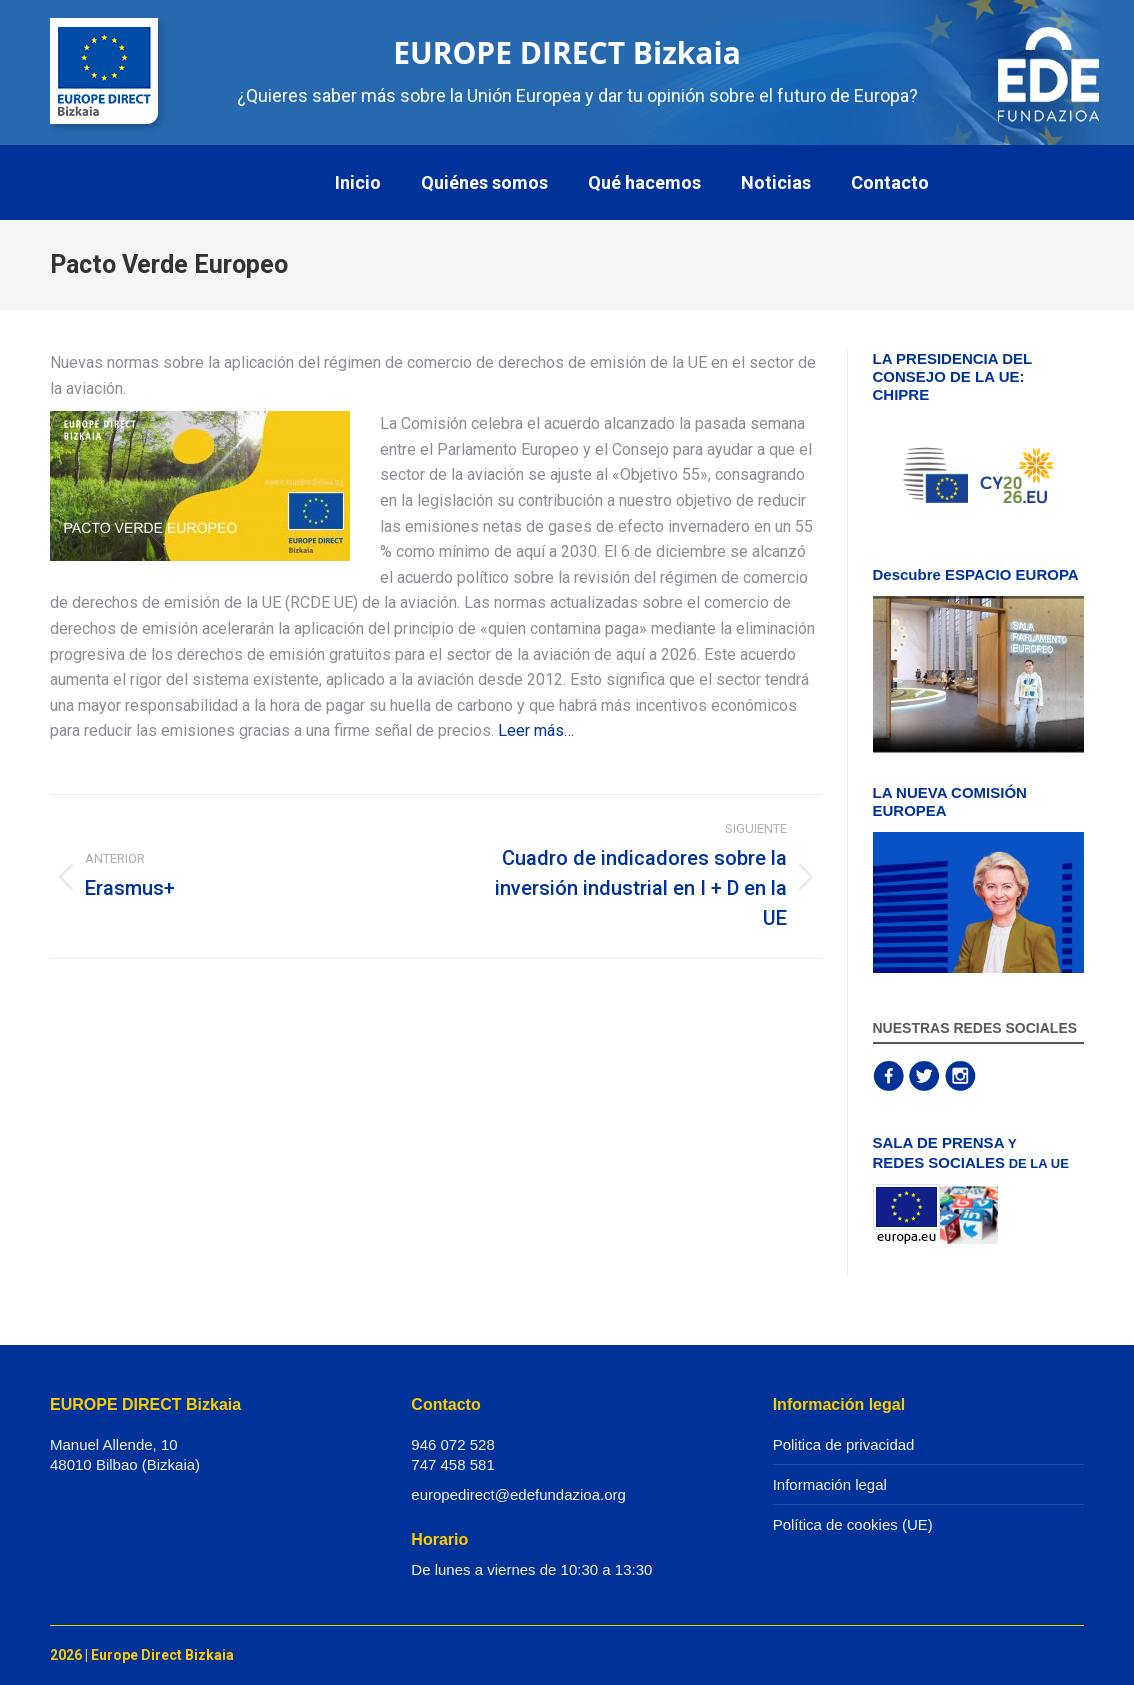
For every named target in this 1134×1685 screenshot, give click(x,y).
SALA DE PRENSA (939, 1142)
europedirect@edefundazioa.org (518, 1494)
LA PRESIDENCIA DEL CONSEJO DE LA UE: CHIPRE (952, 376)
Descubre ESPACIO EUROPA (976, 574)
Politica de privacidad (844, 1444)
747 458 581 (452, 1464)
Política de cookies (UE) (853, 1524)
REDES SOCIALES (939, 1162)
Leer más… (536, 730)
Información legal (830, 1484)
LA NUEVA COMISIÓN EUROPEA (950, 801)
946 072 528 (452, 1444)
